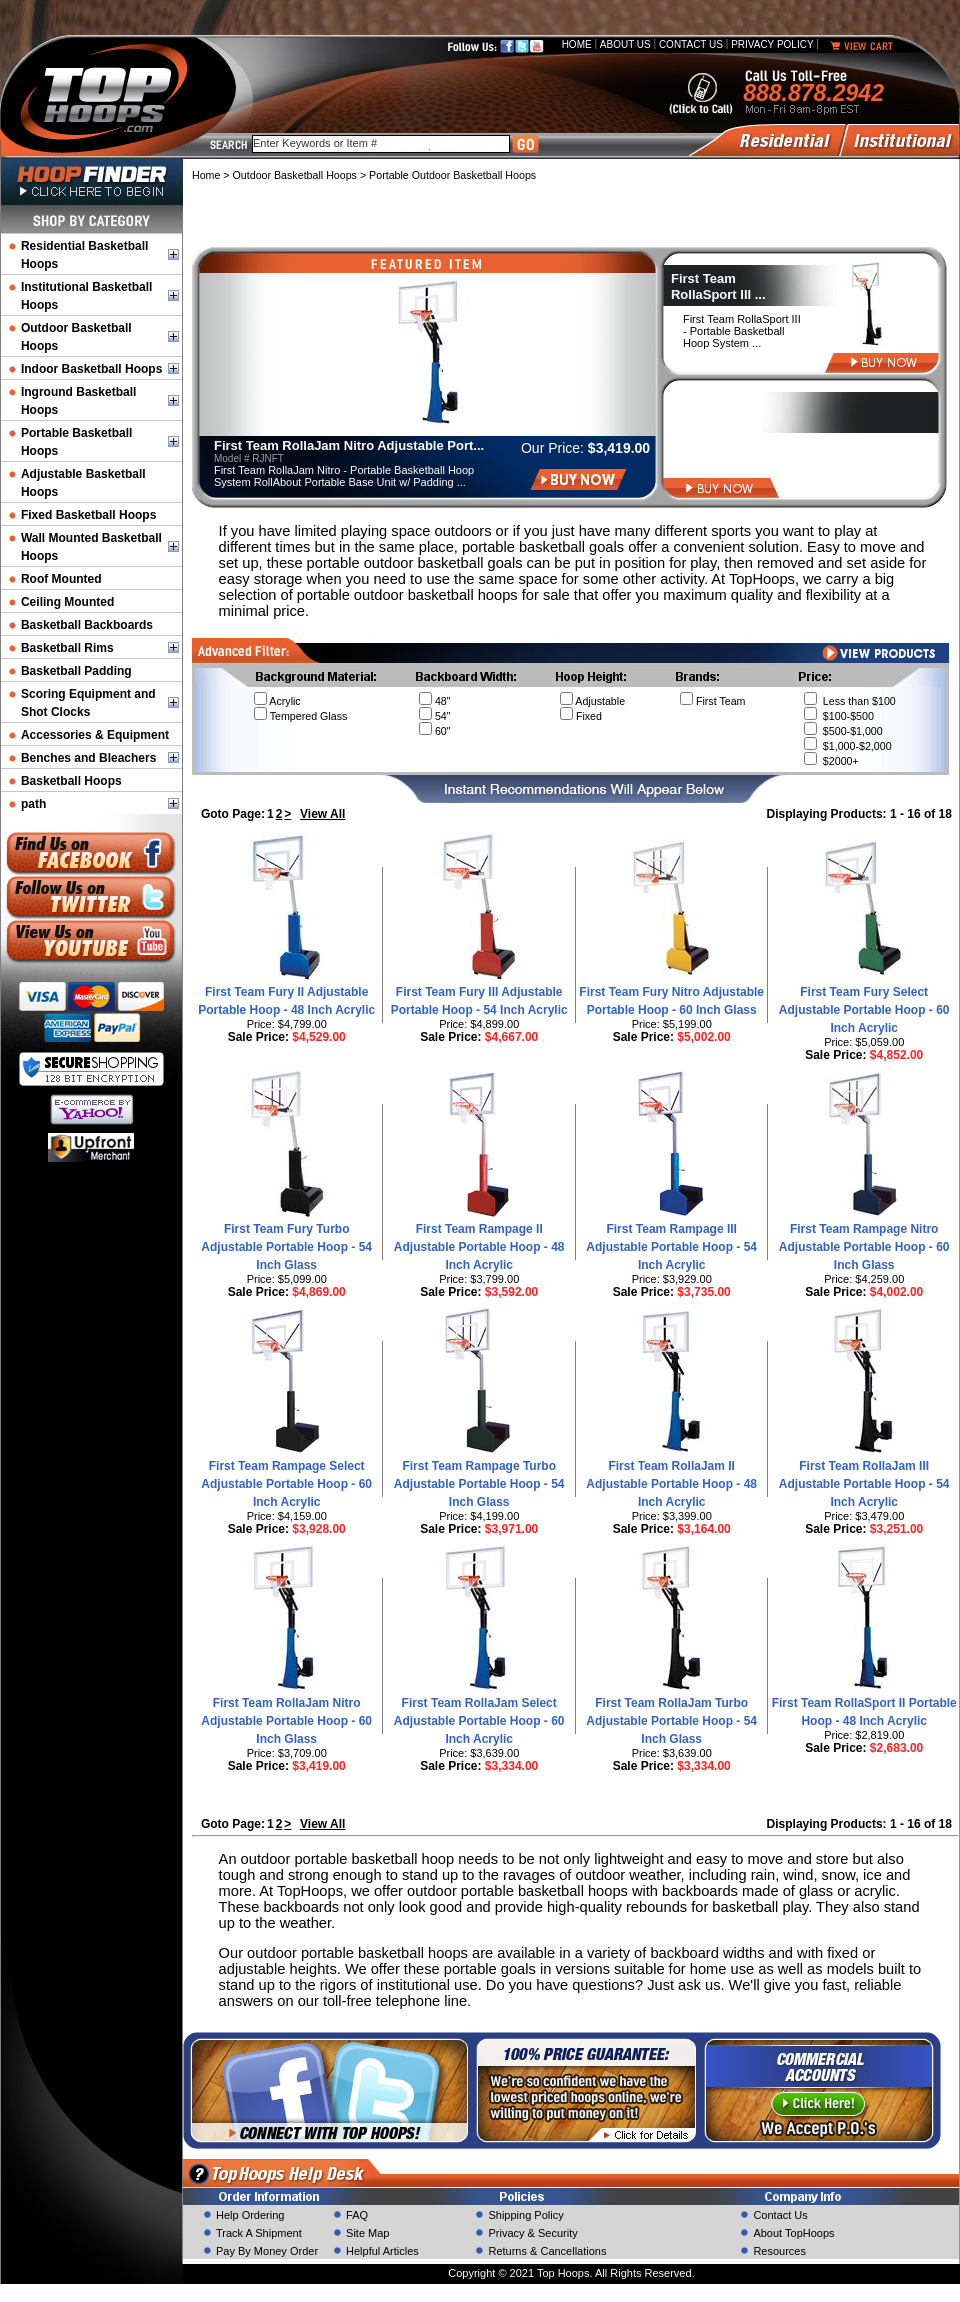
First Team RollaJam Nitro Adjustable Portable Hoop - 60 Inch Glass (286, 1721)
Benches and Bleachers (88, 758)
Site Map (367, 2233)
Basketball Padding (76, 671)
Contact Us (691, 44)
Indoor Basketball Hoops (91, 369)
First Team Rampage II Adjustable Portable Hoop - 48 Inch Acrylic (479, 1247)
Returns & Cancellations (547, 2251)
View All (322, 814)
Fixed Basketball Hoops (88, 515)
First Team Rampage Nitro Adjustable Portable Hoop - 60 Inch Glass (864, 1247)
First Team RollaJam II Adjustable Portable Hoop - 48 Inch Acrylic (671, 1484)
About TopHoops (793, 2233)
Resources (779, 2251)
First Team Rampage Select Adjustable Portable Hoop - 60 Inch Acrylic (286, 1484)
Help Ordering (250, 2215)
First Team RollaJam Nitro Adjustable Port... (349, 445)
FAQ (357, 2215)
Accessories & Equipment (95, 735)
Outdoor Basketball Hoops (295, 175)
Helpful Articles (382, 2251)
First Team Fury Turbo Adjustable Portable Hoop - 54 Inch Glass (286, 1247)
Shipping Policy (525, 2215)
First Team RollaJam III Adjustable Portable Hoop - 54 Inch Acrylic (864, 1484)
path (33, 804)
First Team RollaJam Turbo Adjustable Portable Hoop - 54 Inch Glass (671, 1721)
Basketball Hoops (71, 781)
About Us (625, 44)
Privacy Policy (772, 44)
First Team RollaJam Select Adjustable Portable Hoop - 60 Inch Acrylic (479, 1721)
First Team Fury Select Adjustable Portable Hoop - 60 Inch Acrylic (864, 1010)
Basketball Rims (67, 648)
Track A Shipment (259, 2233)
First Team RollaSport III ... (718, 286)
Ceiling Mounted (67, 602)
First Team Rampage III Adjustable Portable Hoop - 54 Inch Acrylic (671, 1247)
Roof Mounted (61, 579)
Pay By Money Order (267, 2251)
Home (577, 44)
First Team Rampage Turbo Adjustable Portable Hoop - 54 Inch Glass (479, 1484)
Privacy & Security (532, 2233)
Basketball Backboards (87, 625)
